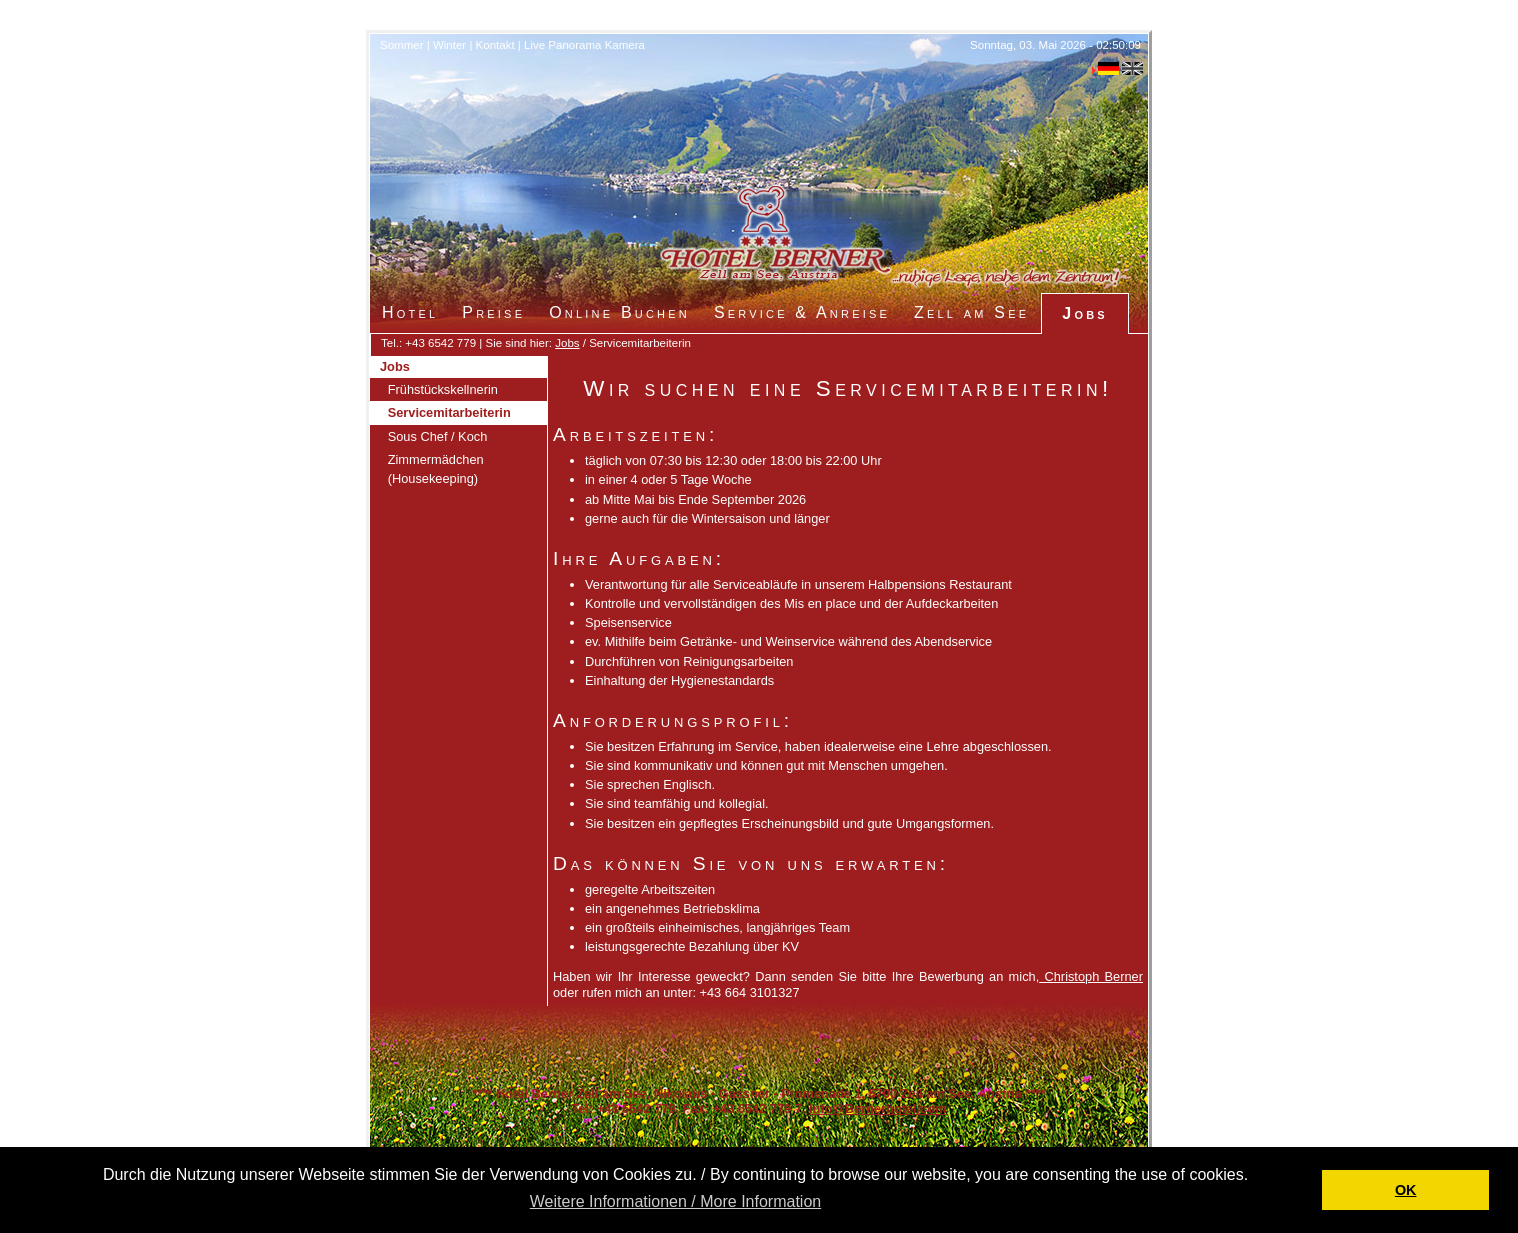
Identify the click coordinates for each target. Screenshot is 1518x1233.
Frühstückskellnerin (443, 389)
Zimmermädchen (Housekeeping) (436, 469)
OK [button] (1406, 1190)
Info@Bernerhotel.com (878, 1108)
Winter (449, 45)
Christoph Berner (1091, 976)
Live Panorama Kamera (584, 45)
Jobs (567, 343)
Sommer (402, 45)
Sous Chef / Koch (438, 436)
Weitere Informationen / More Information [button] (675, 1201)
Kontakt (495, 45)
